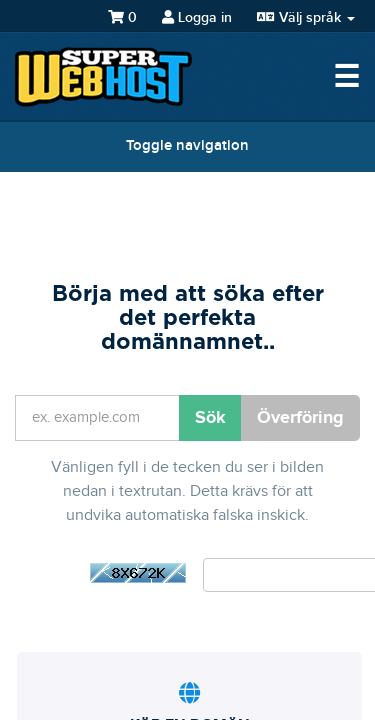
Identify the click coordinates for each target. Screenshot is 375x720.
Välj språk (306, 17)
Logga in (197, 17)
